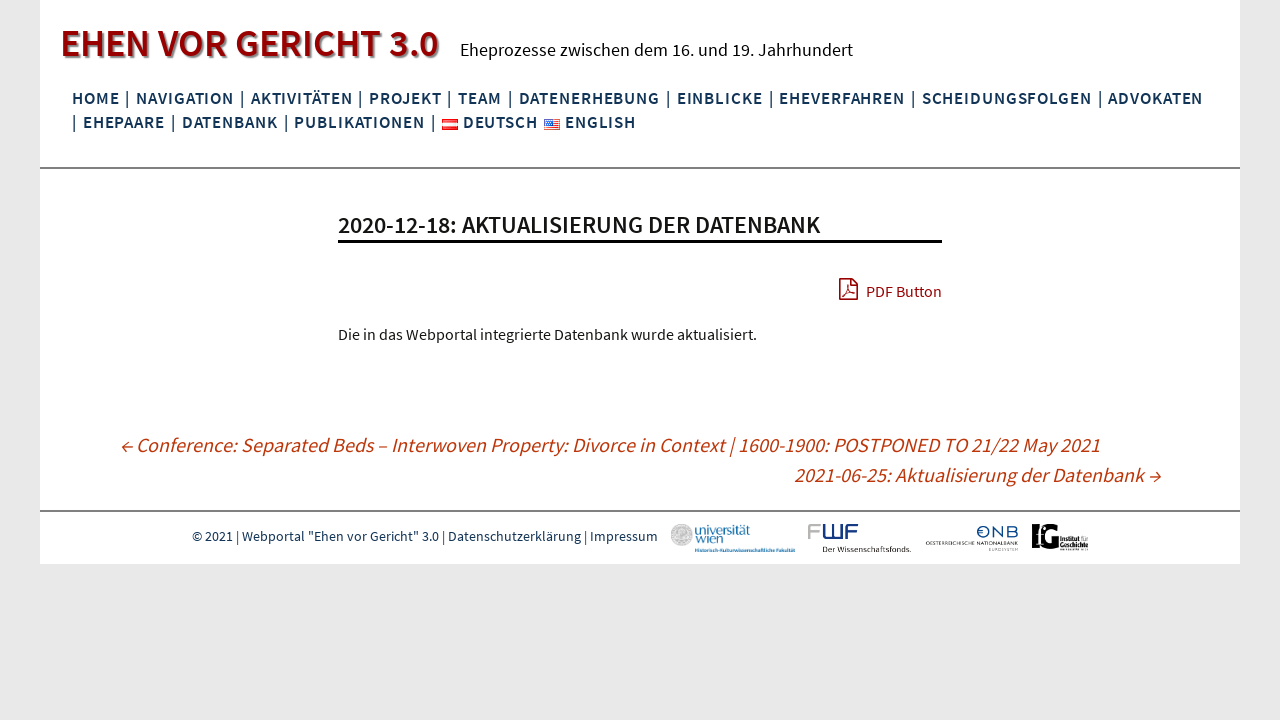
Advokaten (1155, 98)
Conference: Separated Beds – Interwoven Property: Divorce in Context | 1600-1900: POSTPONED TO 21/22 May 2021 (610, 444)
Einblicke (720, 98)
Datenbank (230, 122)
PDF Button (890, 289)
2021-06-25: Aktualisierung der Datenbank (977, 474)
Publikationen (359, 122)
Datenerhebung (589, 98)
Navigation (185, 98)
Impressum (624, 537)
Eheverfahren (841, 98)
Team (479, 98)
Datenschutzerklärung (514, 537)
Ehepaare (124, 122)
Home (95, 98)
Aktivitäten (302, 98)
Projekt (405, 98)
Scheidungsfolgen (1007, 98)
